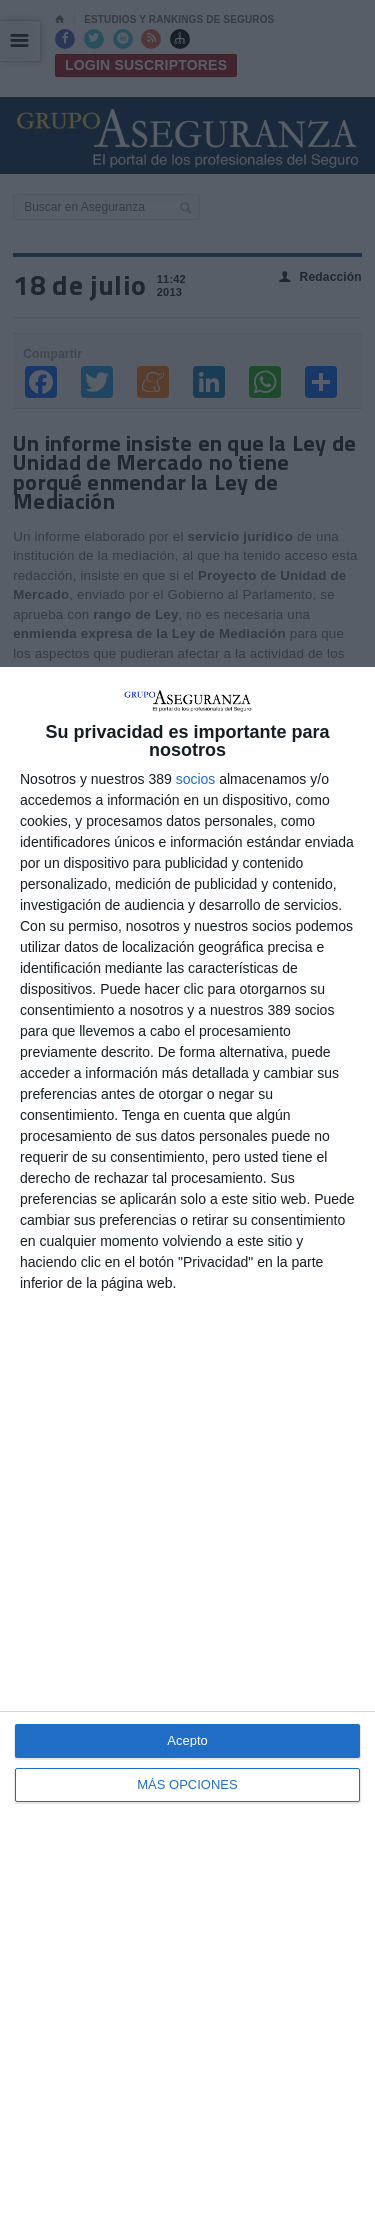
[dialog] (187, 1445)
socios (196, 779)
